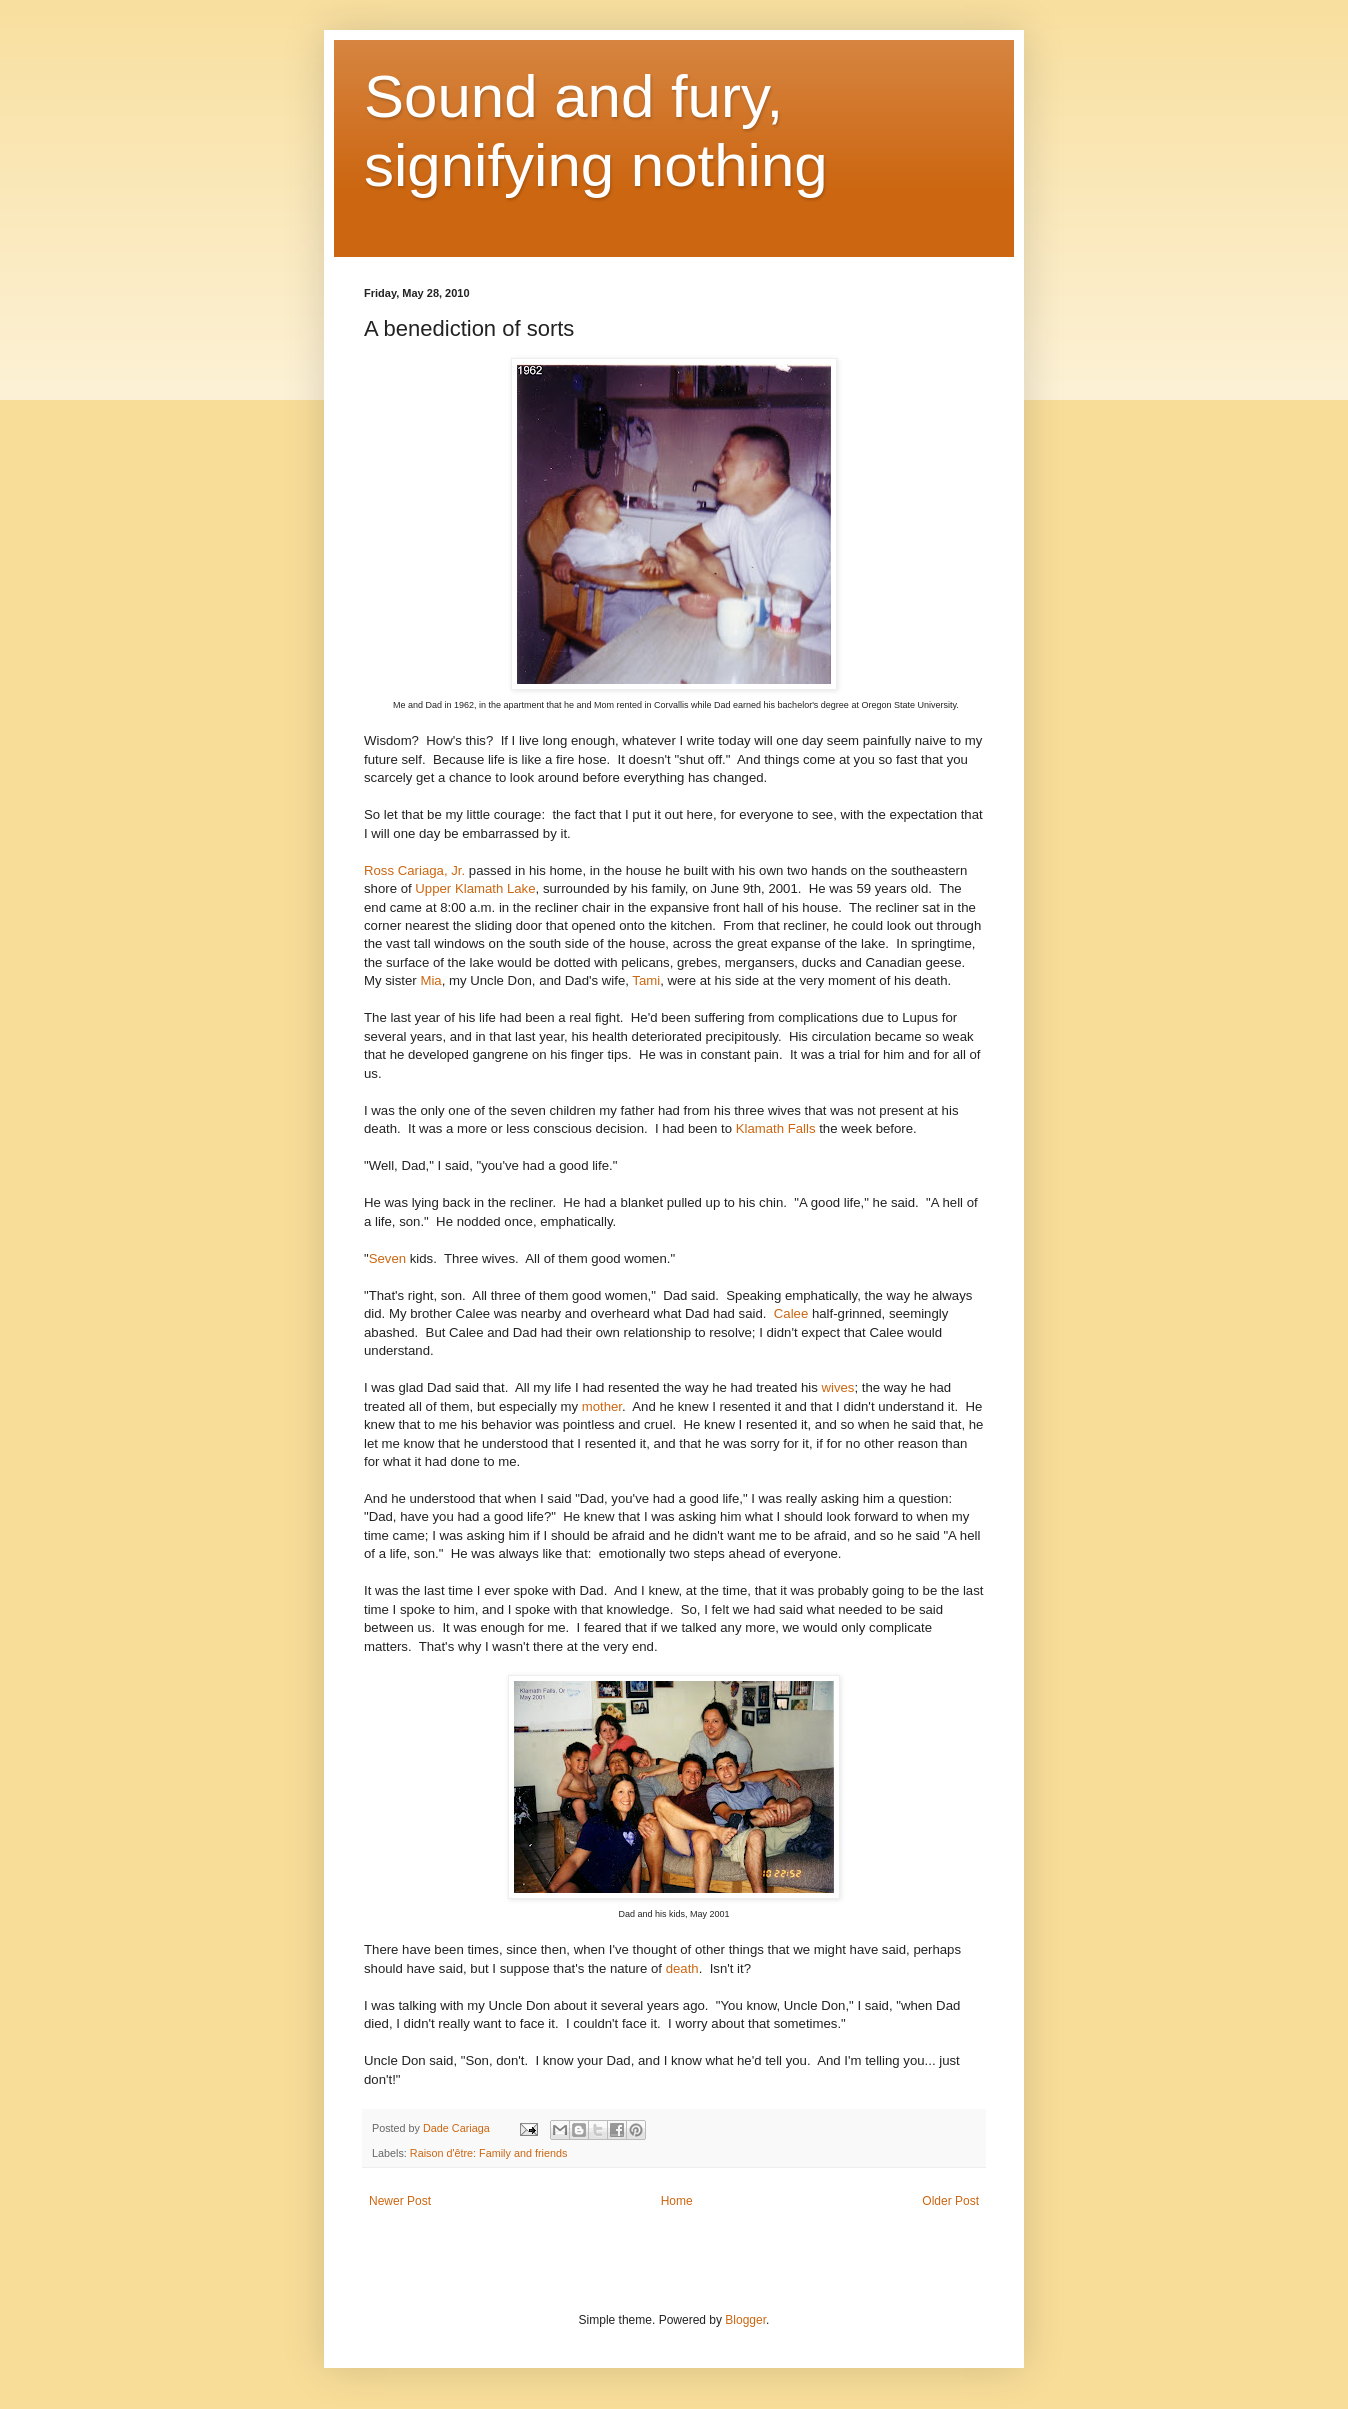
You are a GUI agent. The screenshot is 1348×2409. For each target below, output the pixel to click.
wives (837, 1387)
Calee (791, 1313)
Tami (646, 980)
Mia (430, 980)
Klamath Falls (776, 1128)
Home (677, 2201)
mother (602, 1406)
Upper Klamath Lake (475, 888)
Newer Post (400, 2201)
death (682, 1968)
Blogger (745, 2320)
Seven (387, 1258)
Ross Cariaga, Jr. (414, 870)
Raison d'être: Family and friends (489, 2153)
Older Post (950, 2201)
